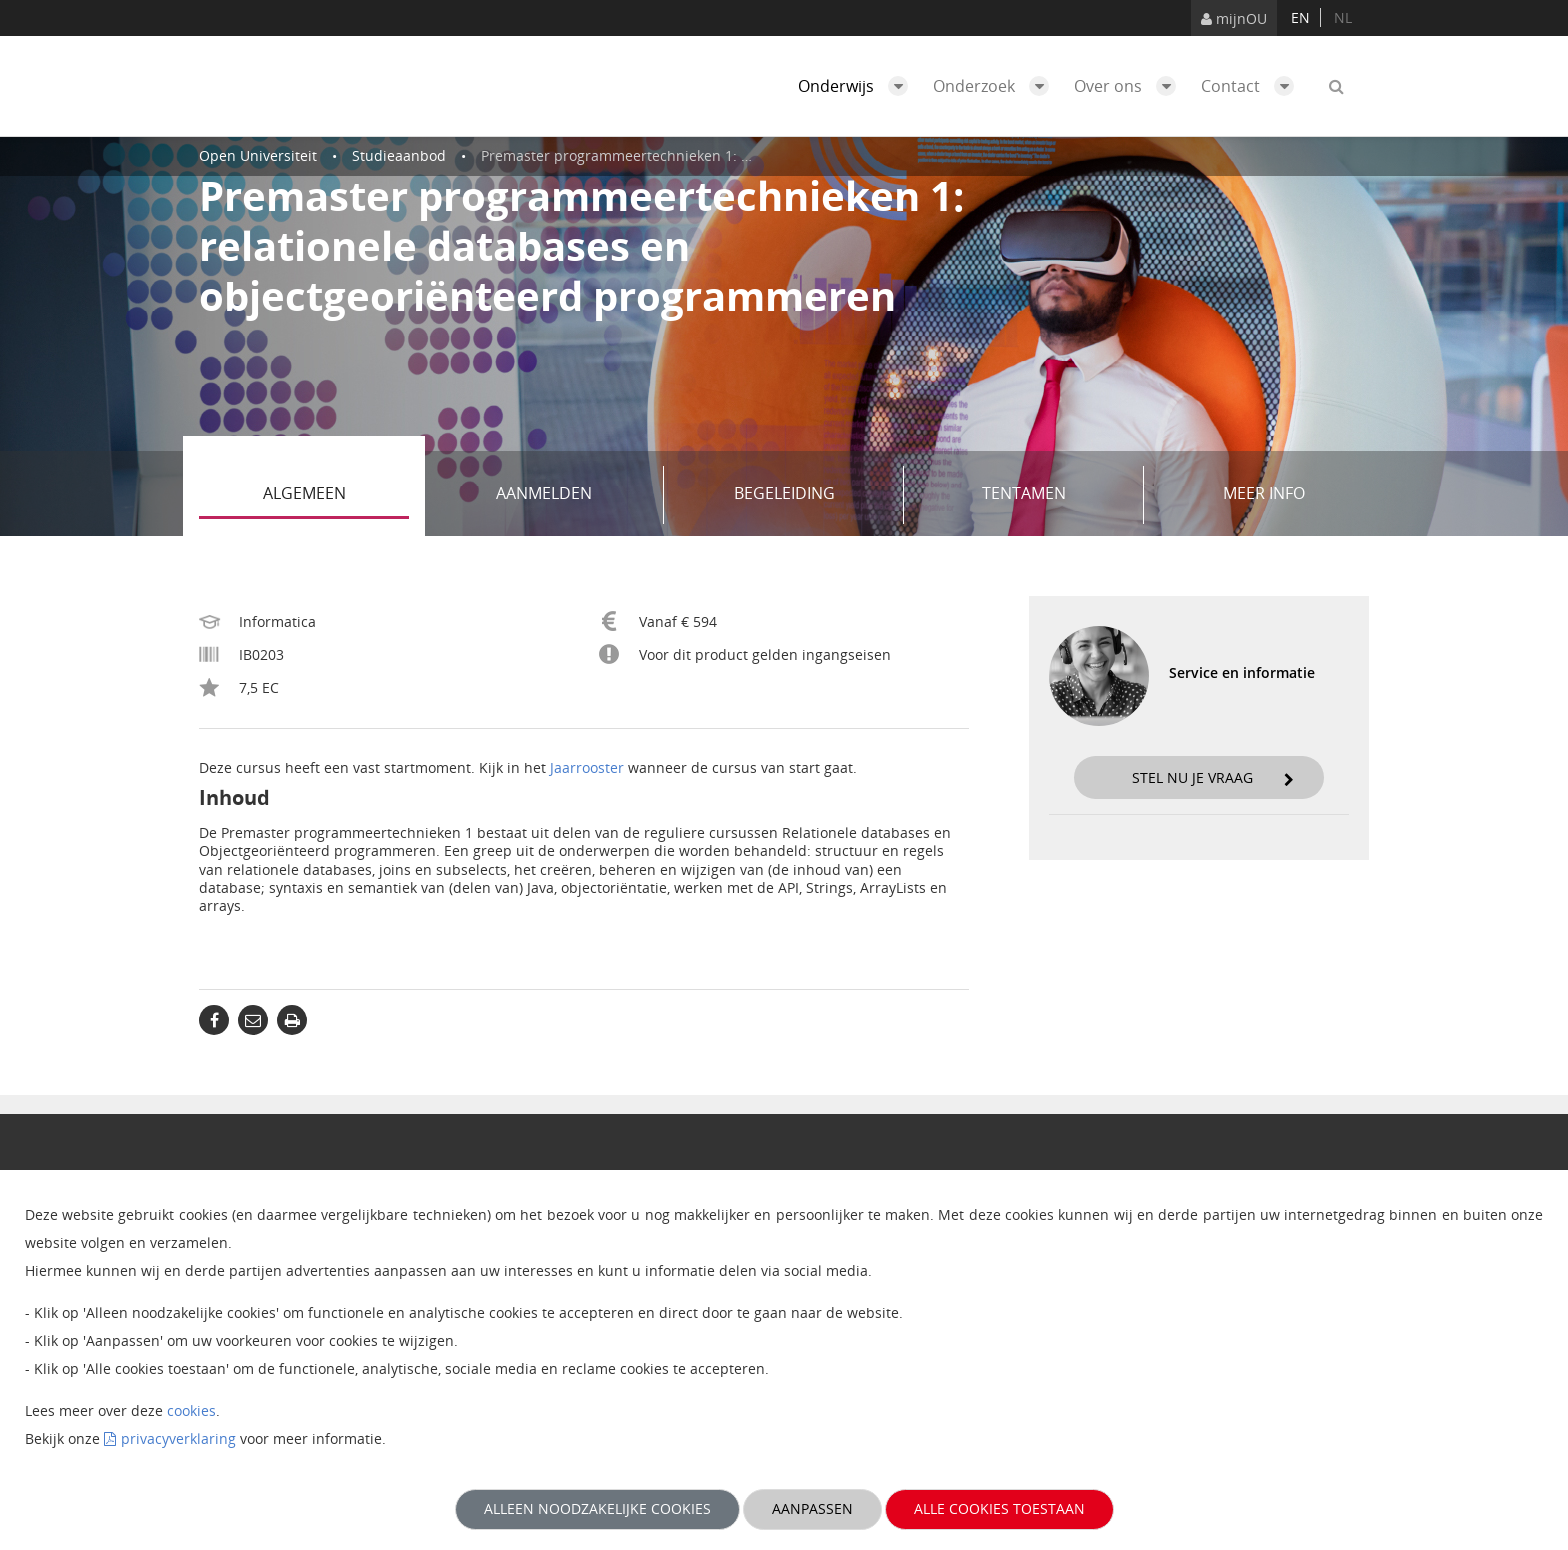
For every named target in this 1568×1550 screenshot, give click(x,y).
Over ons (1130, 86)
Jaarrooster (587, 767)
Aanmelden (572, 495)
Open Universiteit (258, 155)
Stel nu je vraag (1213, 777)
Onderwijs (858, 86)
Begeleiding (812, 495)
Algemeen (336, 495)
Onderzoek (996, 86)
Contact (1252, 86)
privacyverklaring (178, 1438)
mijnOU (1234, 18)
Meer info (1264, 493)
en (1300, 17)
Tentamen (1055, 495)
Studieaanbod (399, 155)
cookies (191, 1410)
